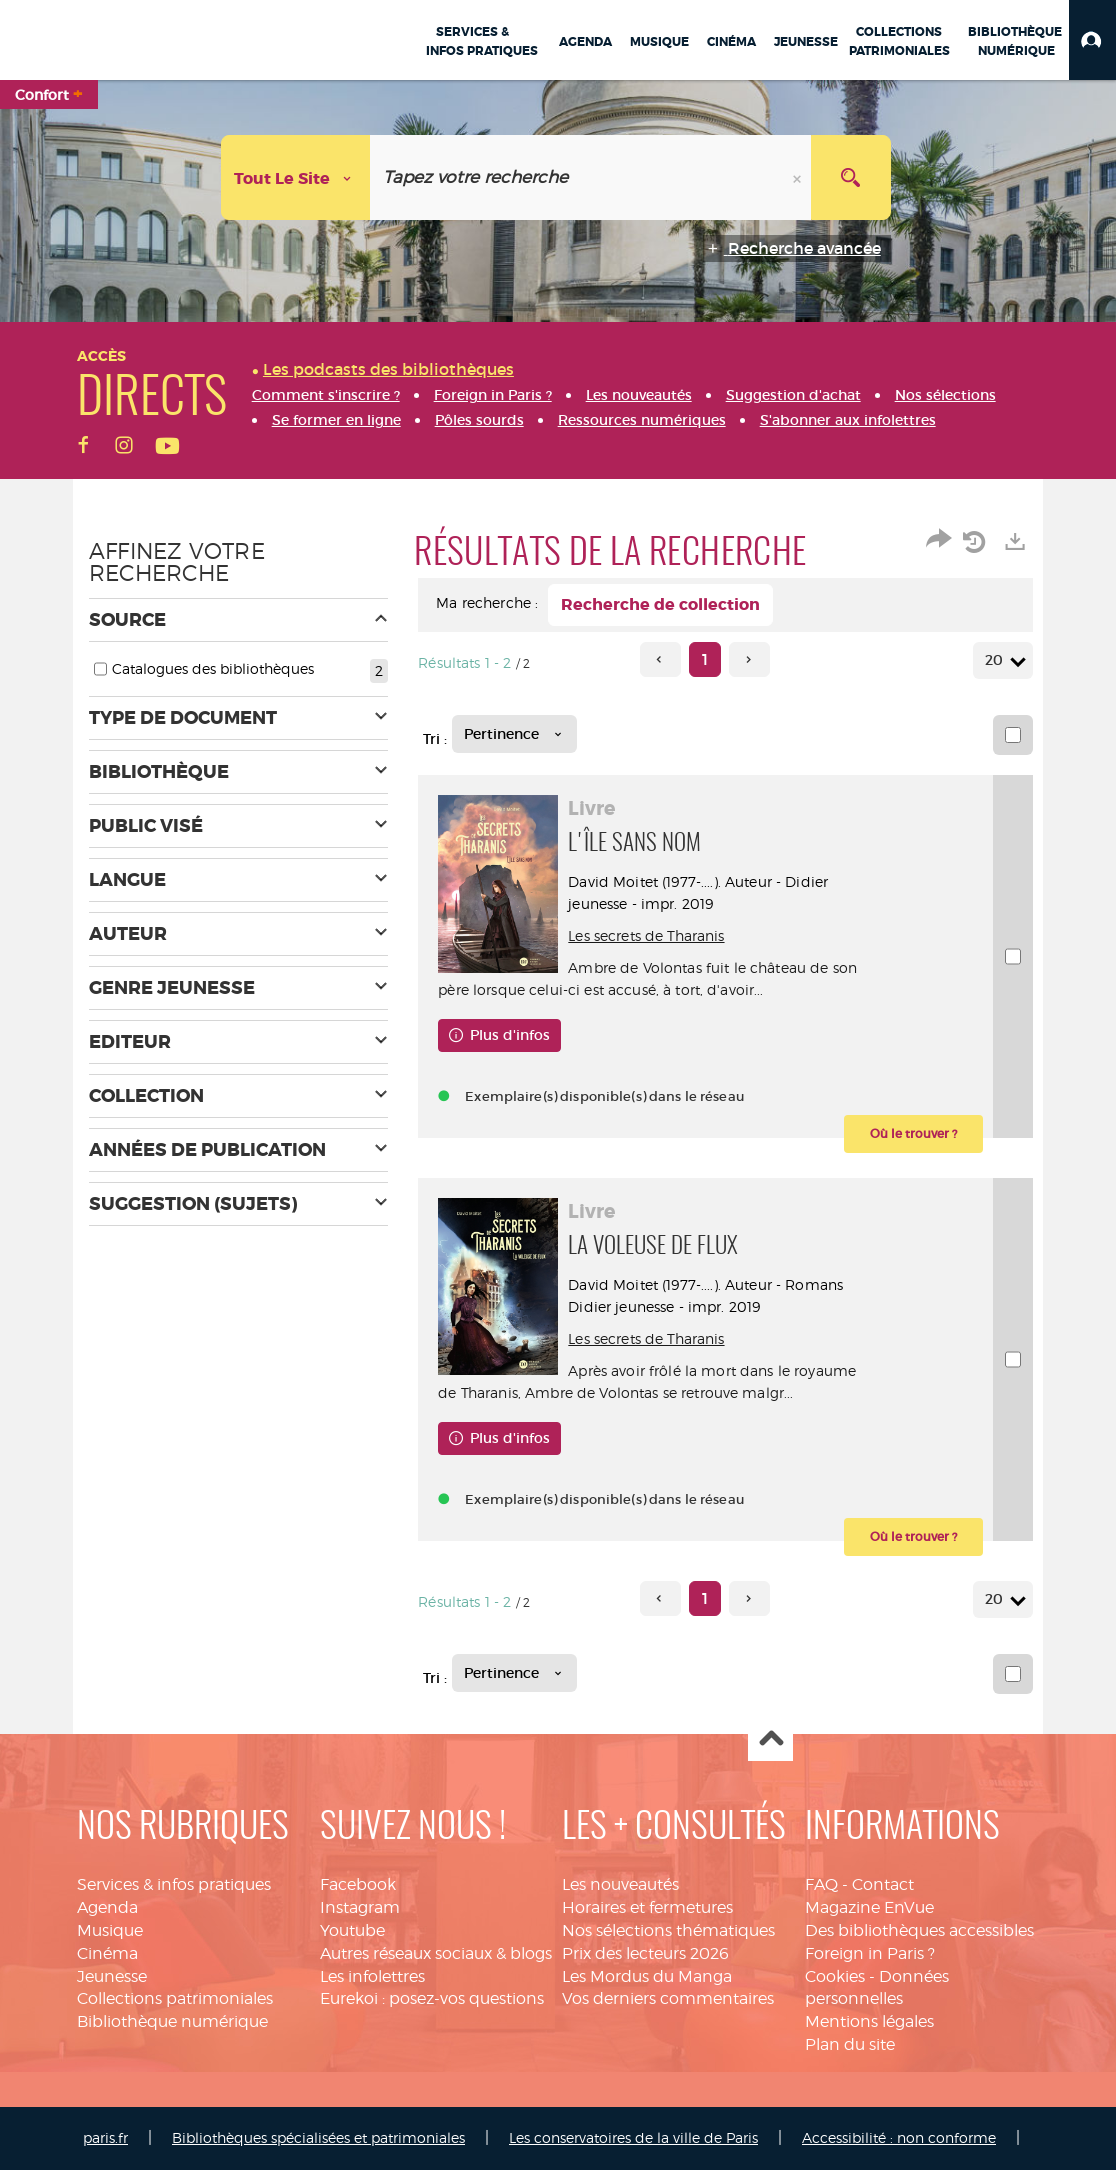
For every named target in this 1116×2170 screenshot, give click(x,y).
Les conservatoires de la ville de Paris (633, 2137)
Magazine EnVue (869, 1907)
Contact (883, 1884)
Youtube (352, 1930)
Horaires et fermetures (647, 1907)
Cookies (835, 1976)
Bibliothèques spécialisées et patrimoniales (318, 2137)
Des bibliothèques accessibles (919, 1930)
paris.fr (105, 2137)
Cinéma (107, 1953)
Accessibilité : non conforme (899, 2137)
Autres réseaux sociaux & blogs (436, 1953)
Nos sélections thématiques (668, 1930)
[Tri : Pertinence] (514, 734)
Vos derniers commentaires (668, 1998)
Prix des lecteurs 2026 (645, 1953)
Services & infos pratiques (174, 1884)
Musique (110, 1930)
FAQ (821, 1884)
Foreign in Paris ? (870, 1953)
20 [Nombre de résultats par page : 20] (997, 660)
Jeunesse (112, 1976)
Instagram (360, 1907)
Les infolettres (372, 1976)
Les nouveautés (620, 1884)
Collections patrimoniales (175, 1998)
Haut (770, 1739)
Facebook (358, 1884)
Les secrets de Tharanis (646, 935)
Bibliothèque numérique (172, 2021)
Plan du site (850, 2044)
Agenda (107, 1907)
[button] (1092, 40)
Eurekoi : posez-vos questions (432, 1998)
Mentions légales (869, 2021)
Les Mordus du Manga (647, 1976)
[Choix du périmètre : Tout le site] (296, 177)
